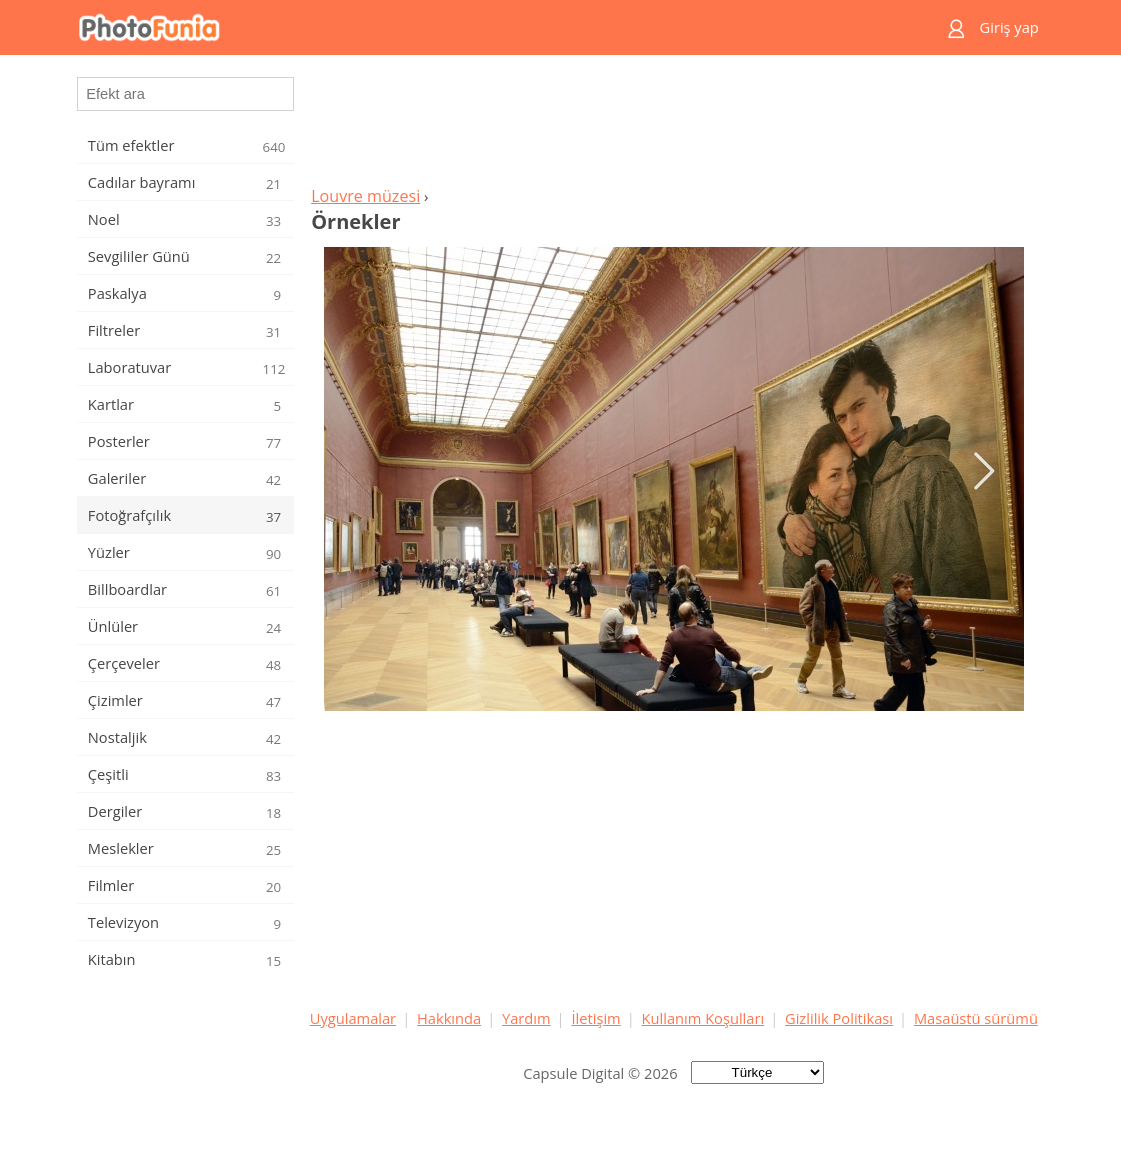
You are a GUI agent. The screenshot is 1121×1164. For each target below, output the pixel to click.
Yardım (526, 1018)
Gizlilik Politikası (839, 1018)
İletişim (595, 1018)
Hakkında (449, 1018)
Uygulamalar (353, 1018)
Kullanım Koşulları (703, 1018)
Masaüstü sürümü (976, 1018)
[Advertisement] (674, 126)
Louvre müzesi (365, 196)
